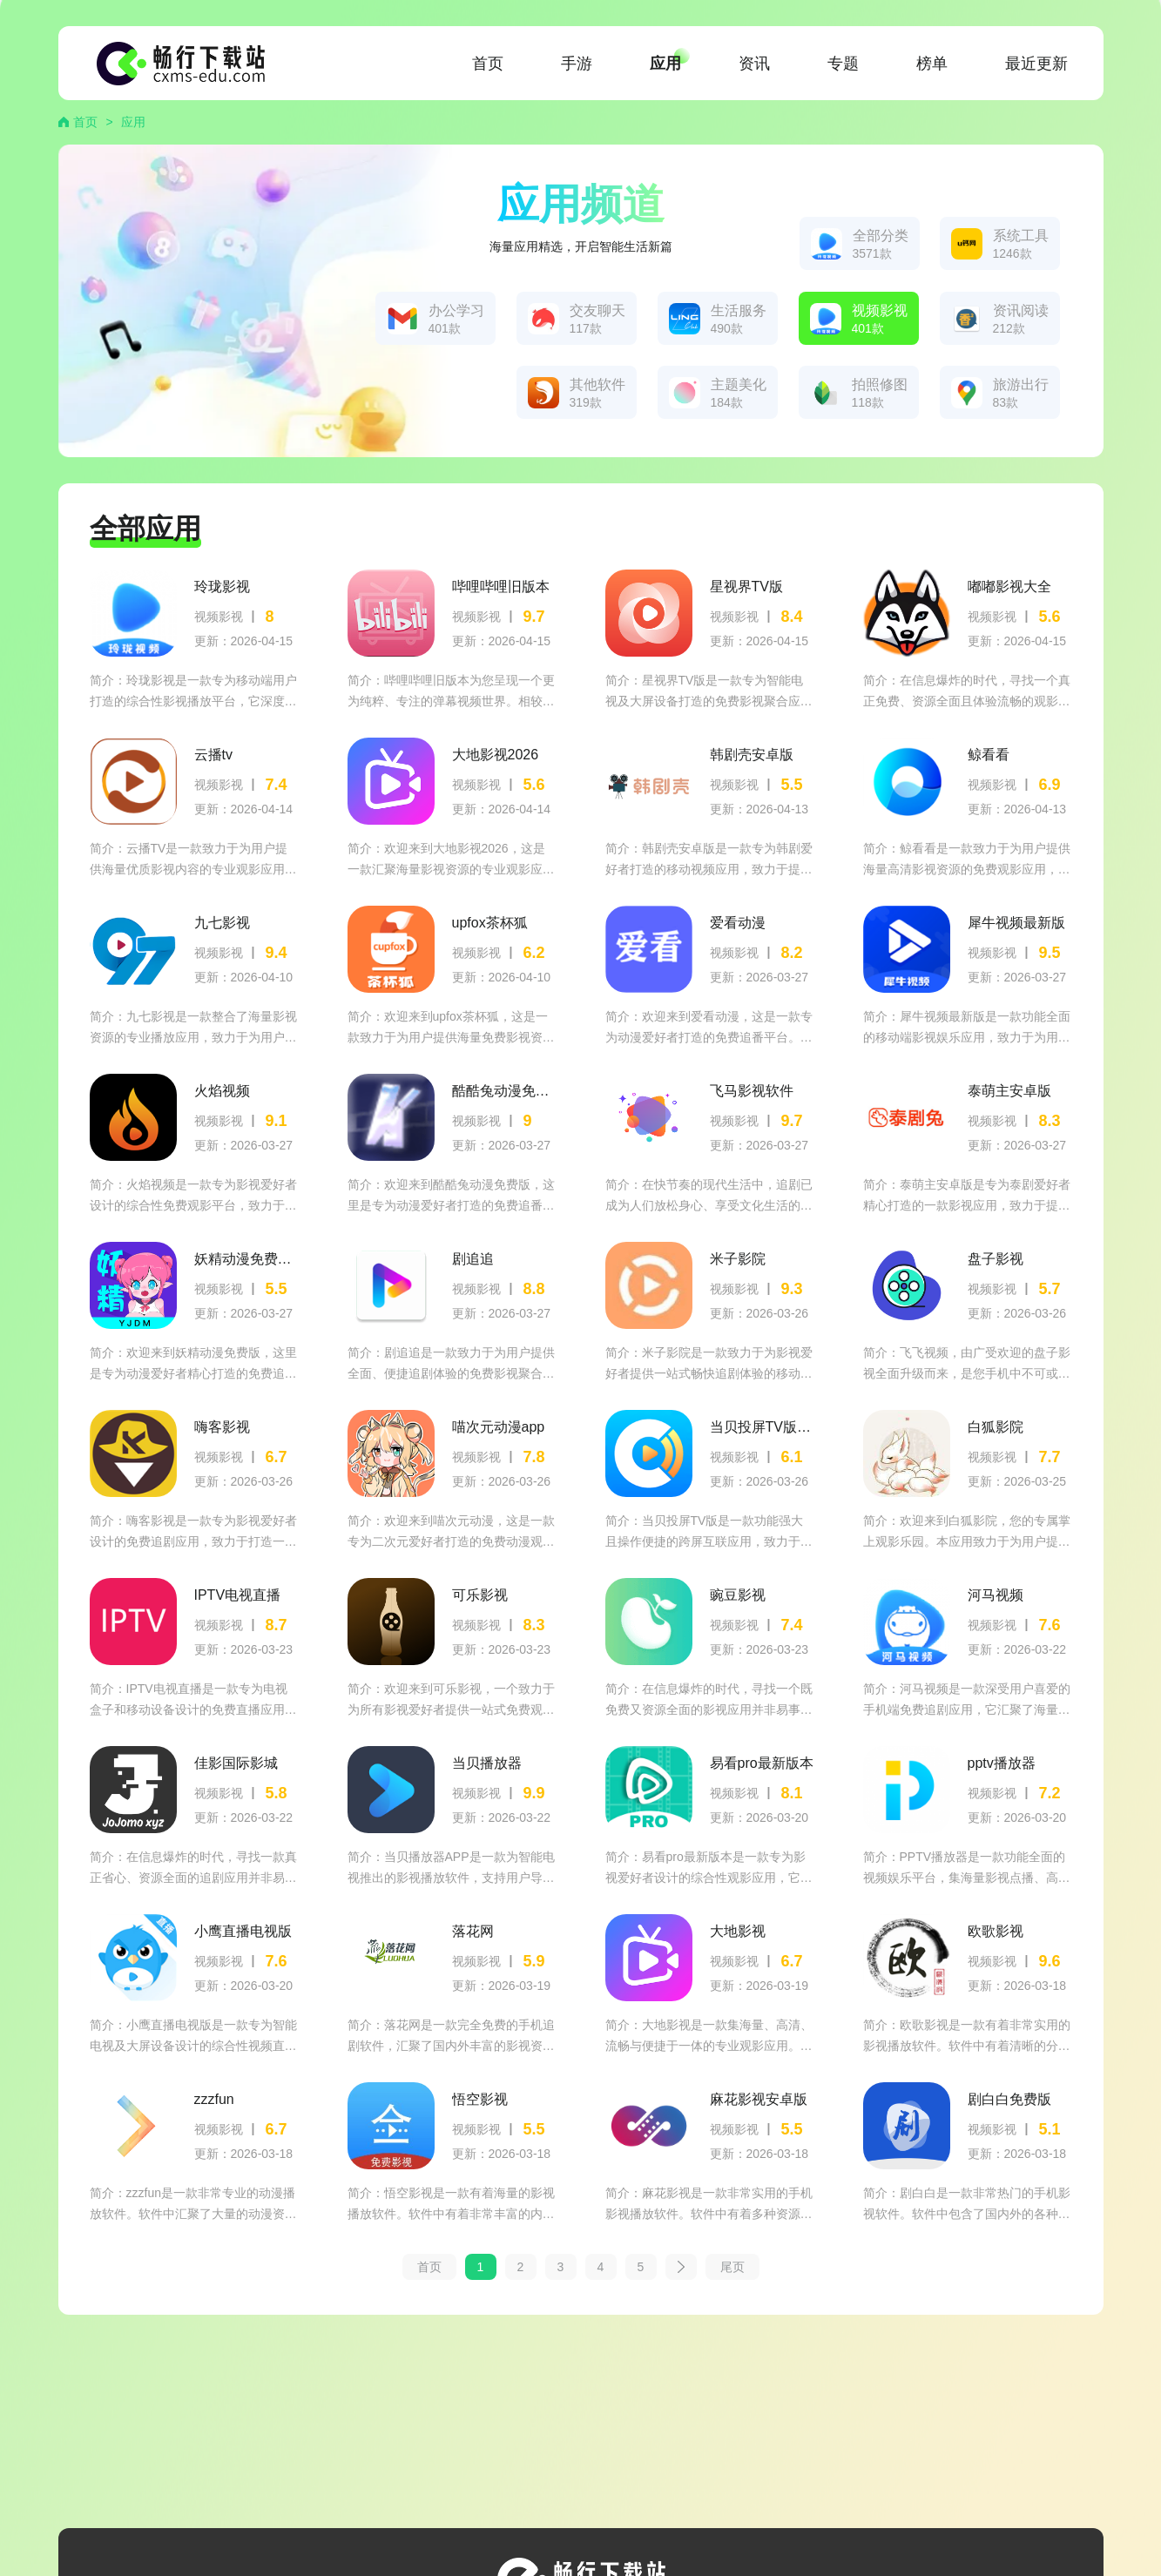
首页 (487, 63)
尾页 (732, 2267)
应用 (665, 63)
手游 (576, 63)
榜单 (932, 63)
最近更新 (1036, 63)
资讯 (754, 63)
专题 (843, 63)
